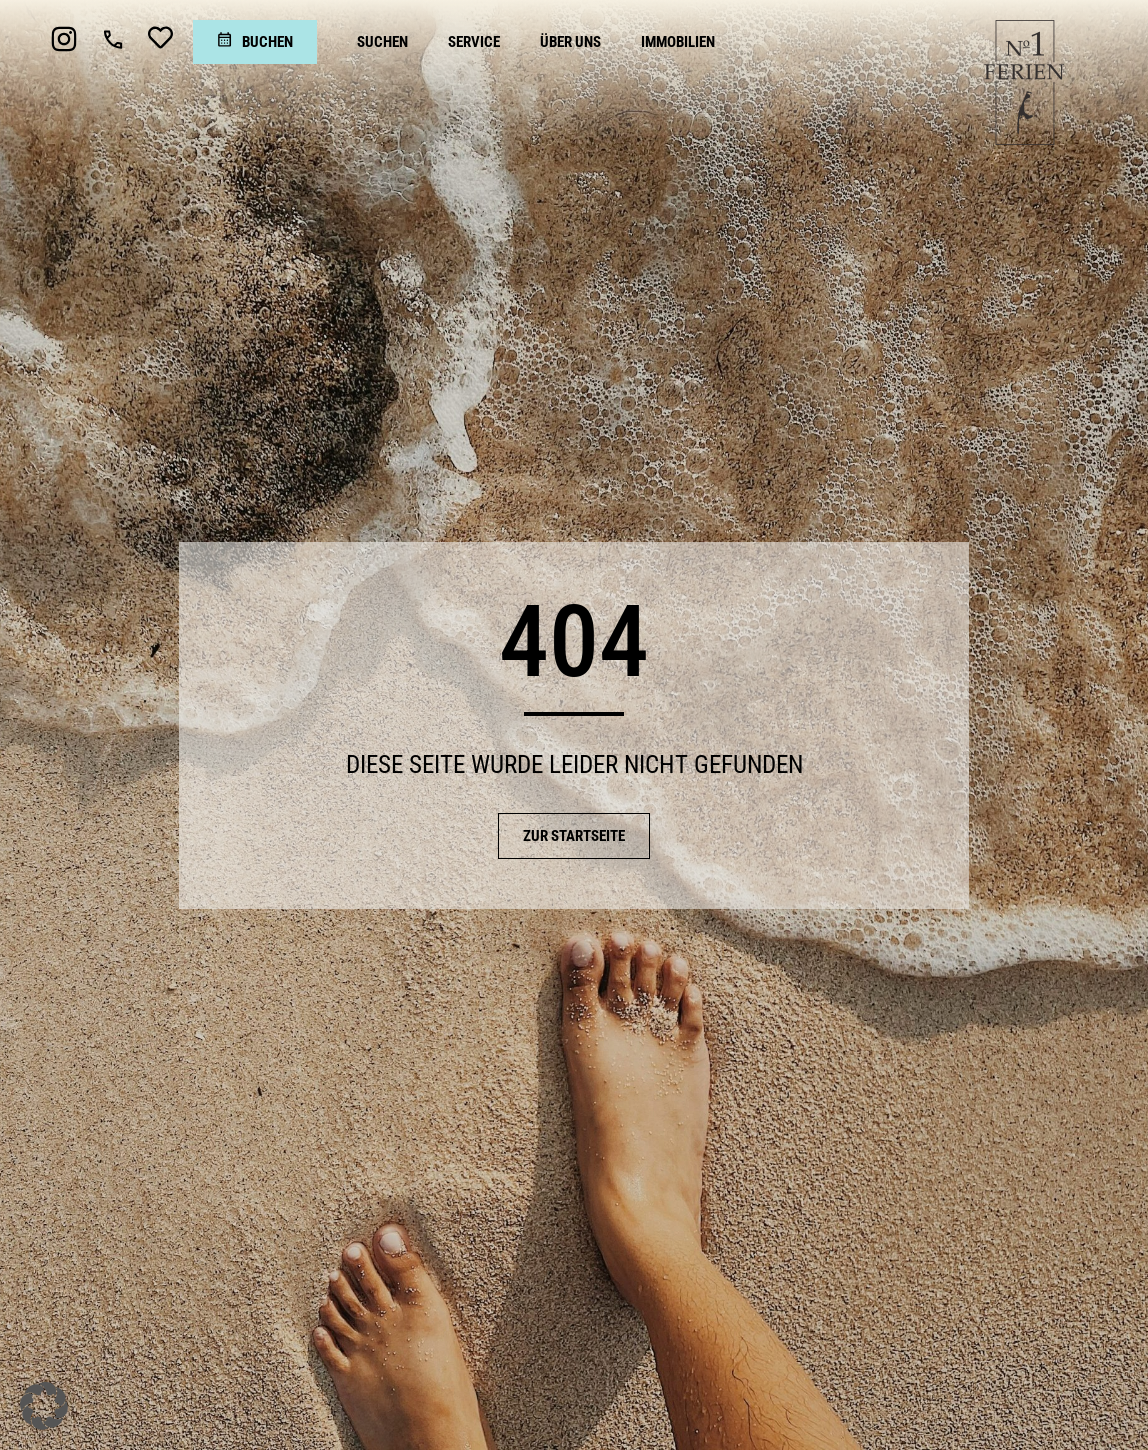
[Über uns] (570, 42)
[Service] (474, 42)
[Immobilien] (678, 42)
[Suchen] (382, 42)
